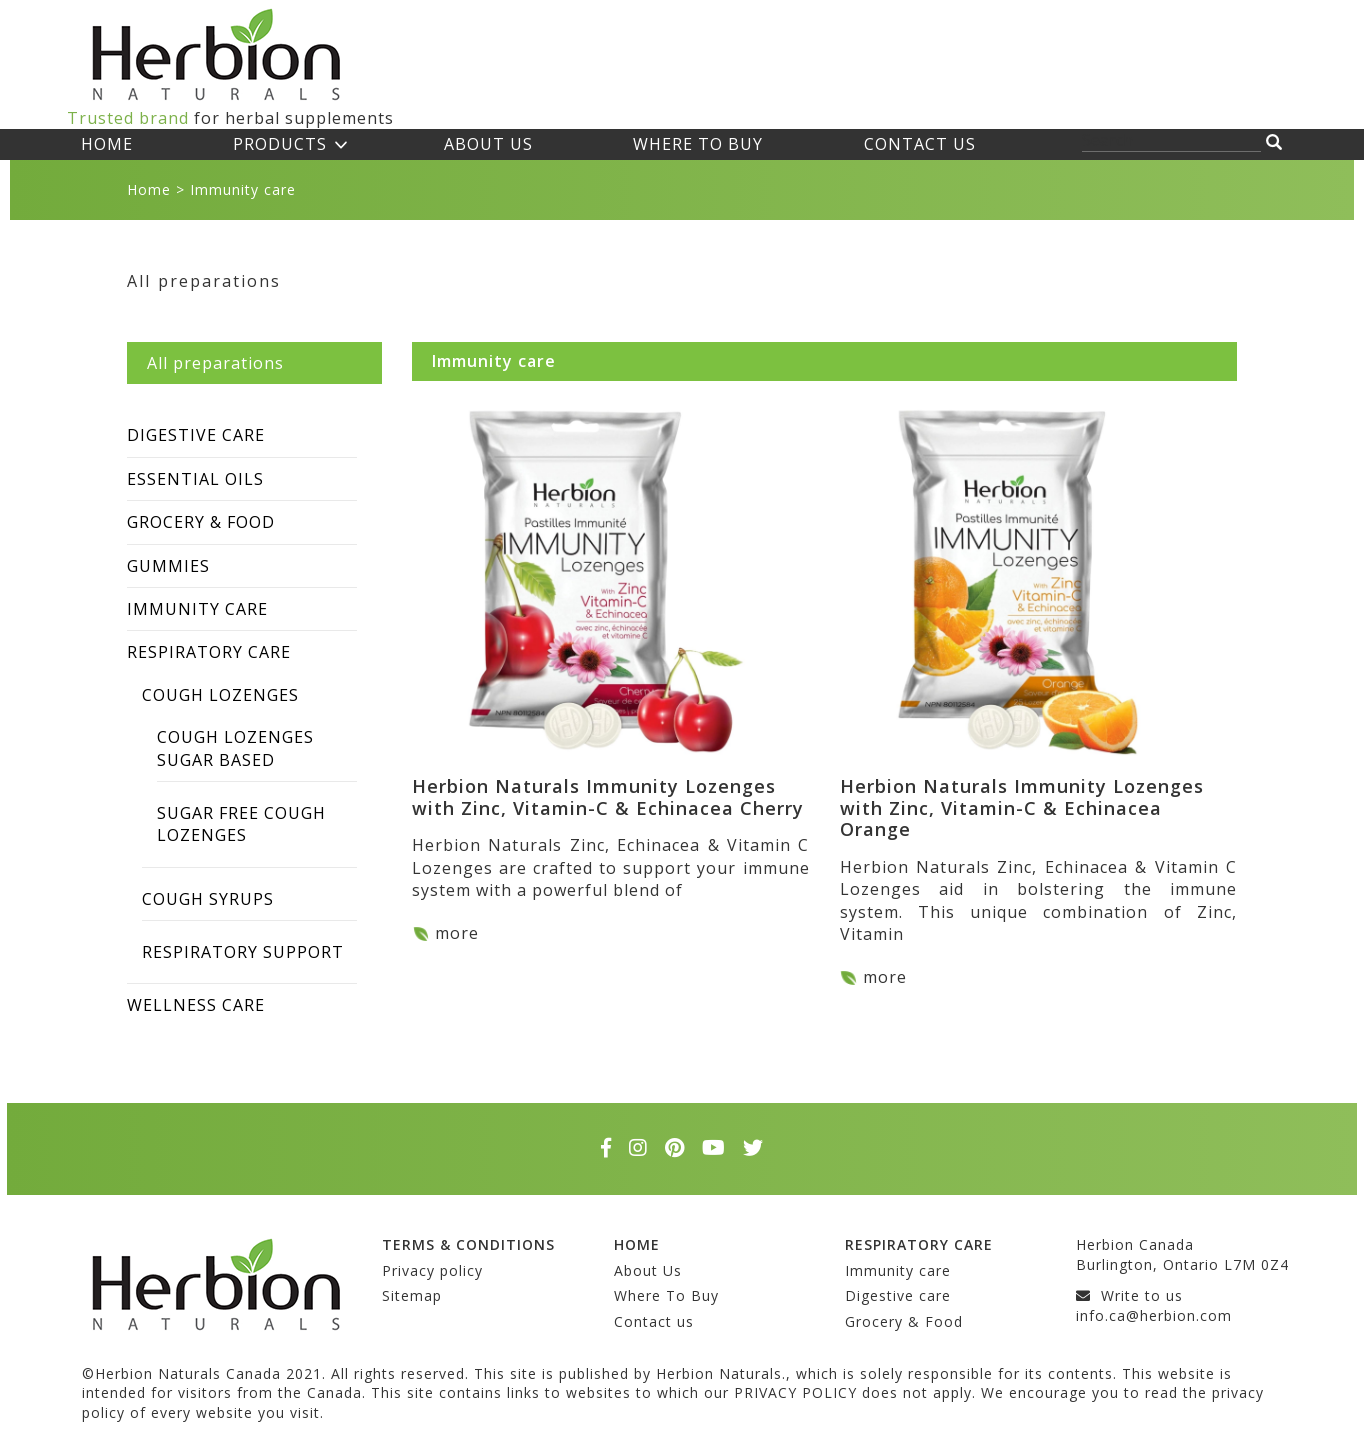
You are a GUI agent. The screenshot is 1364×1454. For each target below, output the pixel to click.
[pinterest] (681, 1148)
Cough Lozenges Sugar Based (235, 748)
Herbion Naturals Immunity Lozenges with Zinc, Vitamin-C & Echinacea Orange (1022, 807)
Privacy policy (432, 1270)
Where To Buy (698, 144)
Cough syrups (208, 899)
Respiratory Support (243, 952)
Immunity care (197, 609)
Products (280, 144)
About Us (488, 144)
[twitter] (753, 1148)
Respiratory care (209, 652)
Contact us (920, 144)
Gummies (168, 566)
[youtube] (720, 1148)
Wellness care (196, 1005)
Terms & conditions (468, 1244)
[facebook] (612, 1148)
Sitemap (412, 1295)
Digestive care (196, 435)
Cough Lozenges (220, 695)
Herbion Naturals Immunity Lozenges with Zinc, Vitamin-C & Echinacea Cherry (608, 797)
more (457, 933)
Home (107, 144)
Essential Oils (195, 479)
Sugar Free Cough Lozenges (241, 824)
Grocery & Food (201, 522)
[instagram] (644, 1148)
